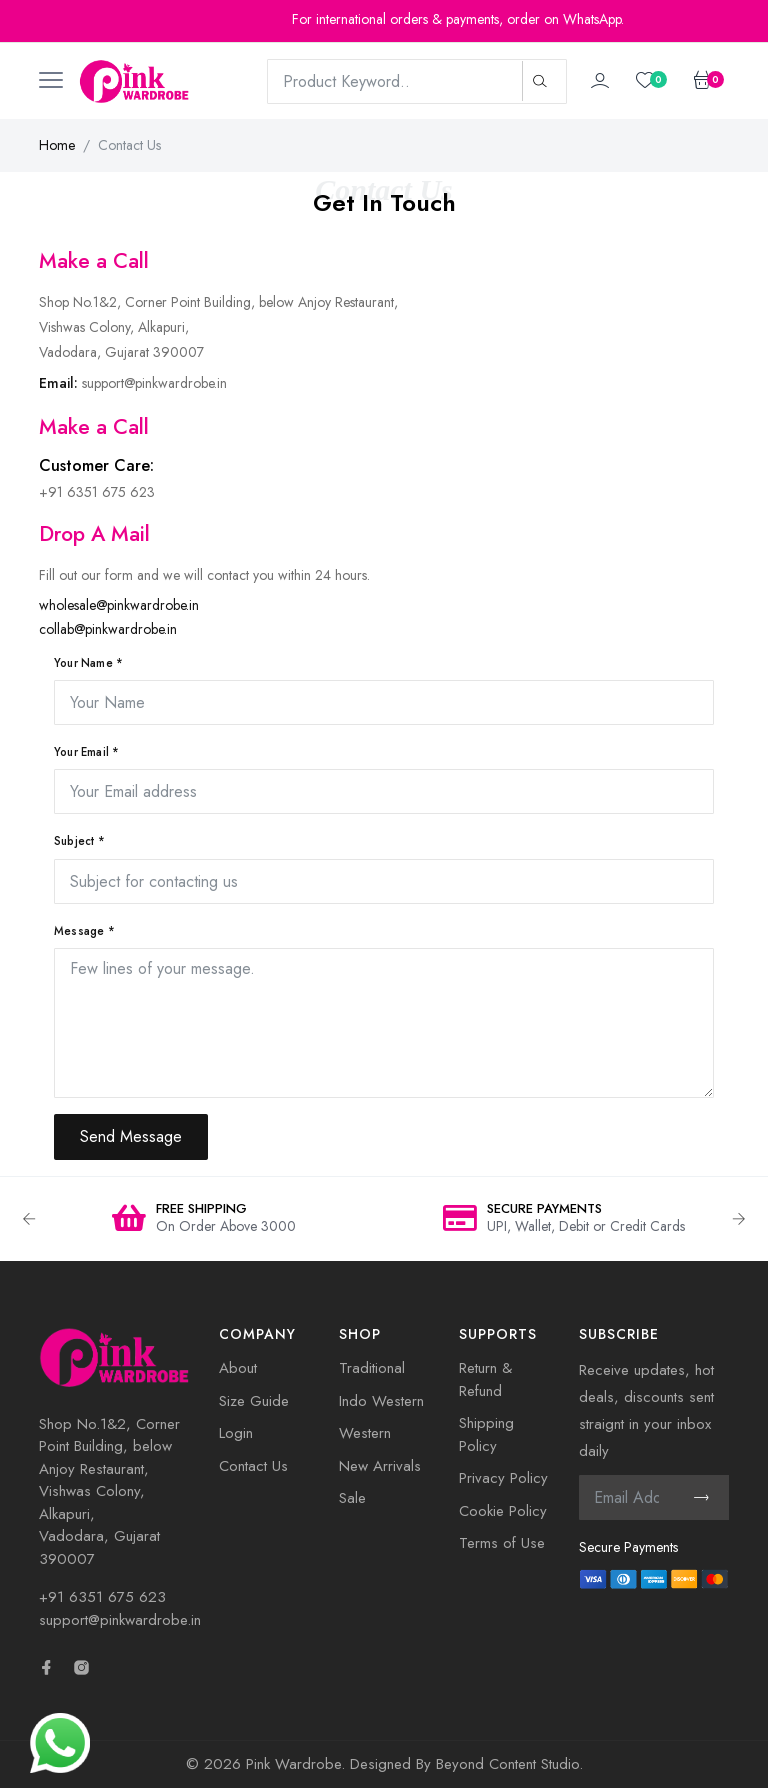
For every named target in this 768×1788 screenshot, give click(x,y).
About (238, 1368)
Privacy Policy (503, 1478)
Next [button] (739, 1219)
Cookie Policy (503, 1511)
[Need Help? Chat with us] (60, 1741)
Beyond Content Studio (507, 1764)
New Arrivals (380, 1466)
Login (236, 1433)
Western (365, 1433)
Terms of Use (502, 1543)
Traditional (372, 1368)
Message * (84, 931)
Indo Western (381, 1401)
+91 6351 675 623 (102, 1597)
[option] (204, 1219)
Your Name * (88, 663)
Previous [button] (29, 1219)
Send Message (131, 1136)
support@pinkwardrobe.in (120, 1620)
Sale (352, 1498)
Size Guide (254, 1401)
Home (57, 145)
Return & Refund (485, 1379)
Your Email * (86, 752)
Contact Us (253, 1466)
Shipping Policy (486, 1434)
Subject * (79, 841)
